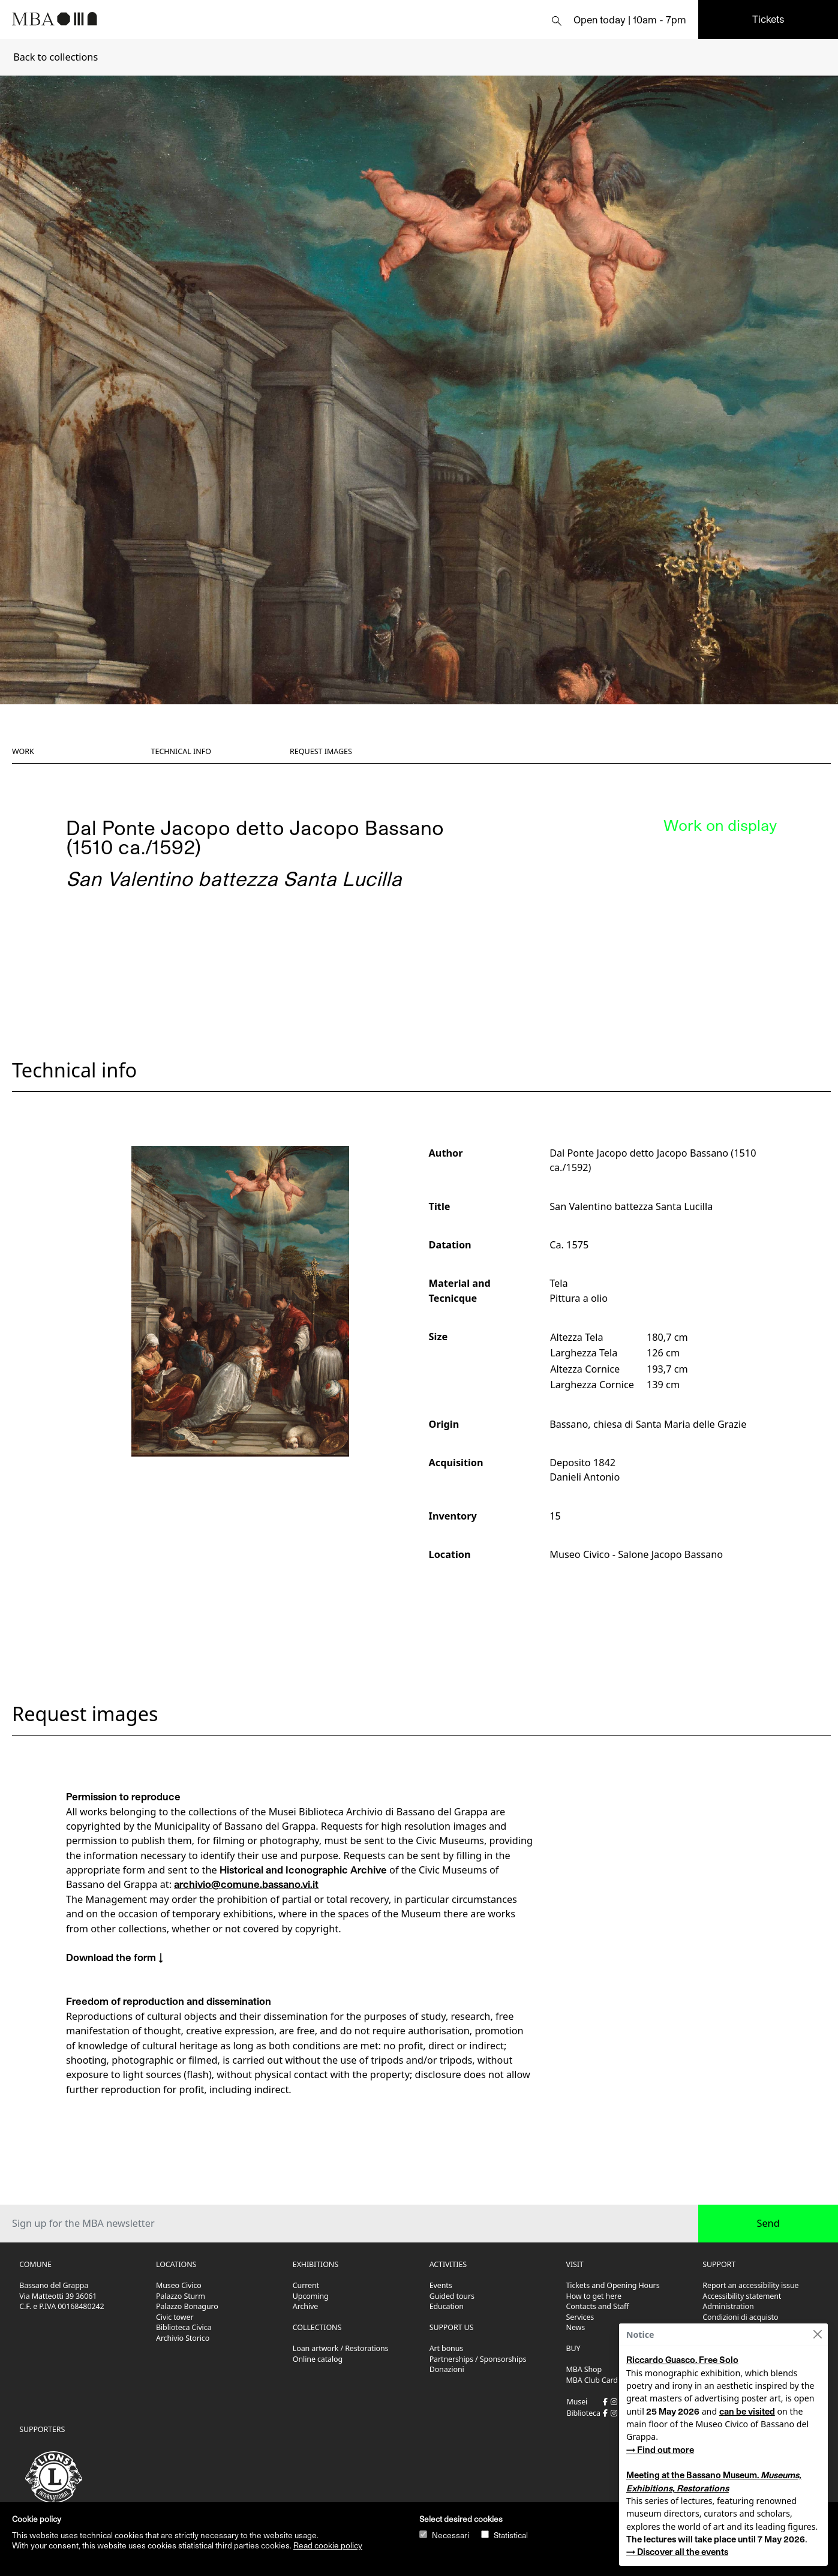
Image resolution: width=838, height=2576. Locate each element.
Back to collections (55, 57)
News (575, 2327)
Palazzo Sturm (180, 2296)
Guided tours (451, 2296)
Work (23, 751)
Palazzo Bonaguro (187, 2306)
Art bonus (446, 2348)
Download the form (111, 1957)
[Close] (817, 2334)
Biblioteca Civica (183, 2327)
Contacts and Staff (597, 2306)
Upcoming (311, 2296)
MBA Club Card (592, 2380)
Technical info (181, 751)
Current (306, 2285)
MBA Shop (584, 2369)
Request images (321, 751)
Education (446, 2306)
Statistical (511, 2535)
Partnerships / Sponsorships (478, 2359)
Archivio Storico (182, 2338)
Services (580, 2317)
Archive (305, 2306)
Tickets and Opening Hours (613, 2285)
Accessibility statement (741, 2296)
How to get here (593, 2296)
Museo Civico (179, 2285)
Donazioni (446, 2369)
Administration (727, 2306)
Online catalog (318, 2359)
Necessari (450, 2535)
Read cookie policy (327, 2545)
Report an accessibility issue (750, 2285)
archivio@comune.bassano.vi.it (246, 1884)
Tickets (768, 19)
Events (440, 2285)
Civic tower (174, 2317)
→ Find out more (660, 2450)
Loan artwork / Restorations (341, 2348)
